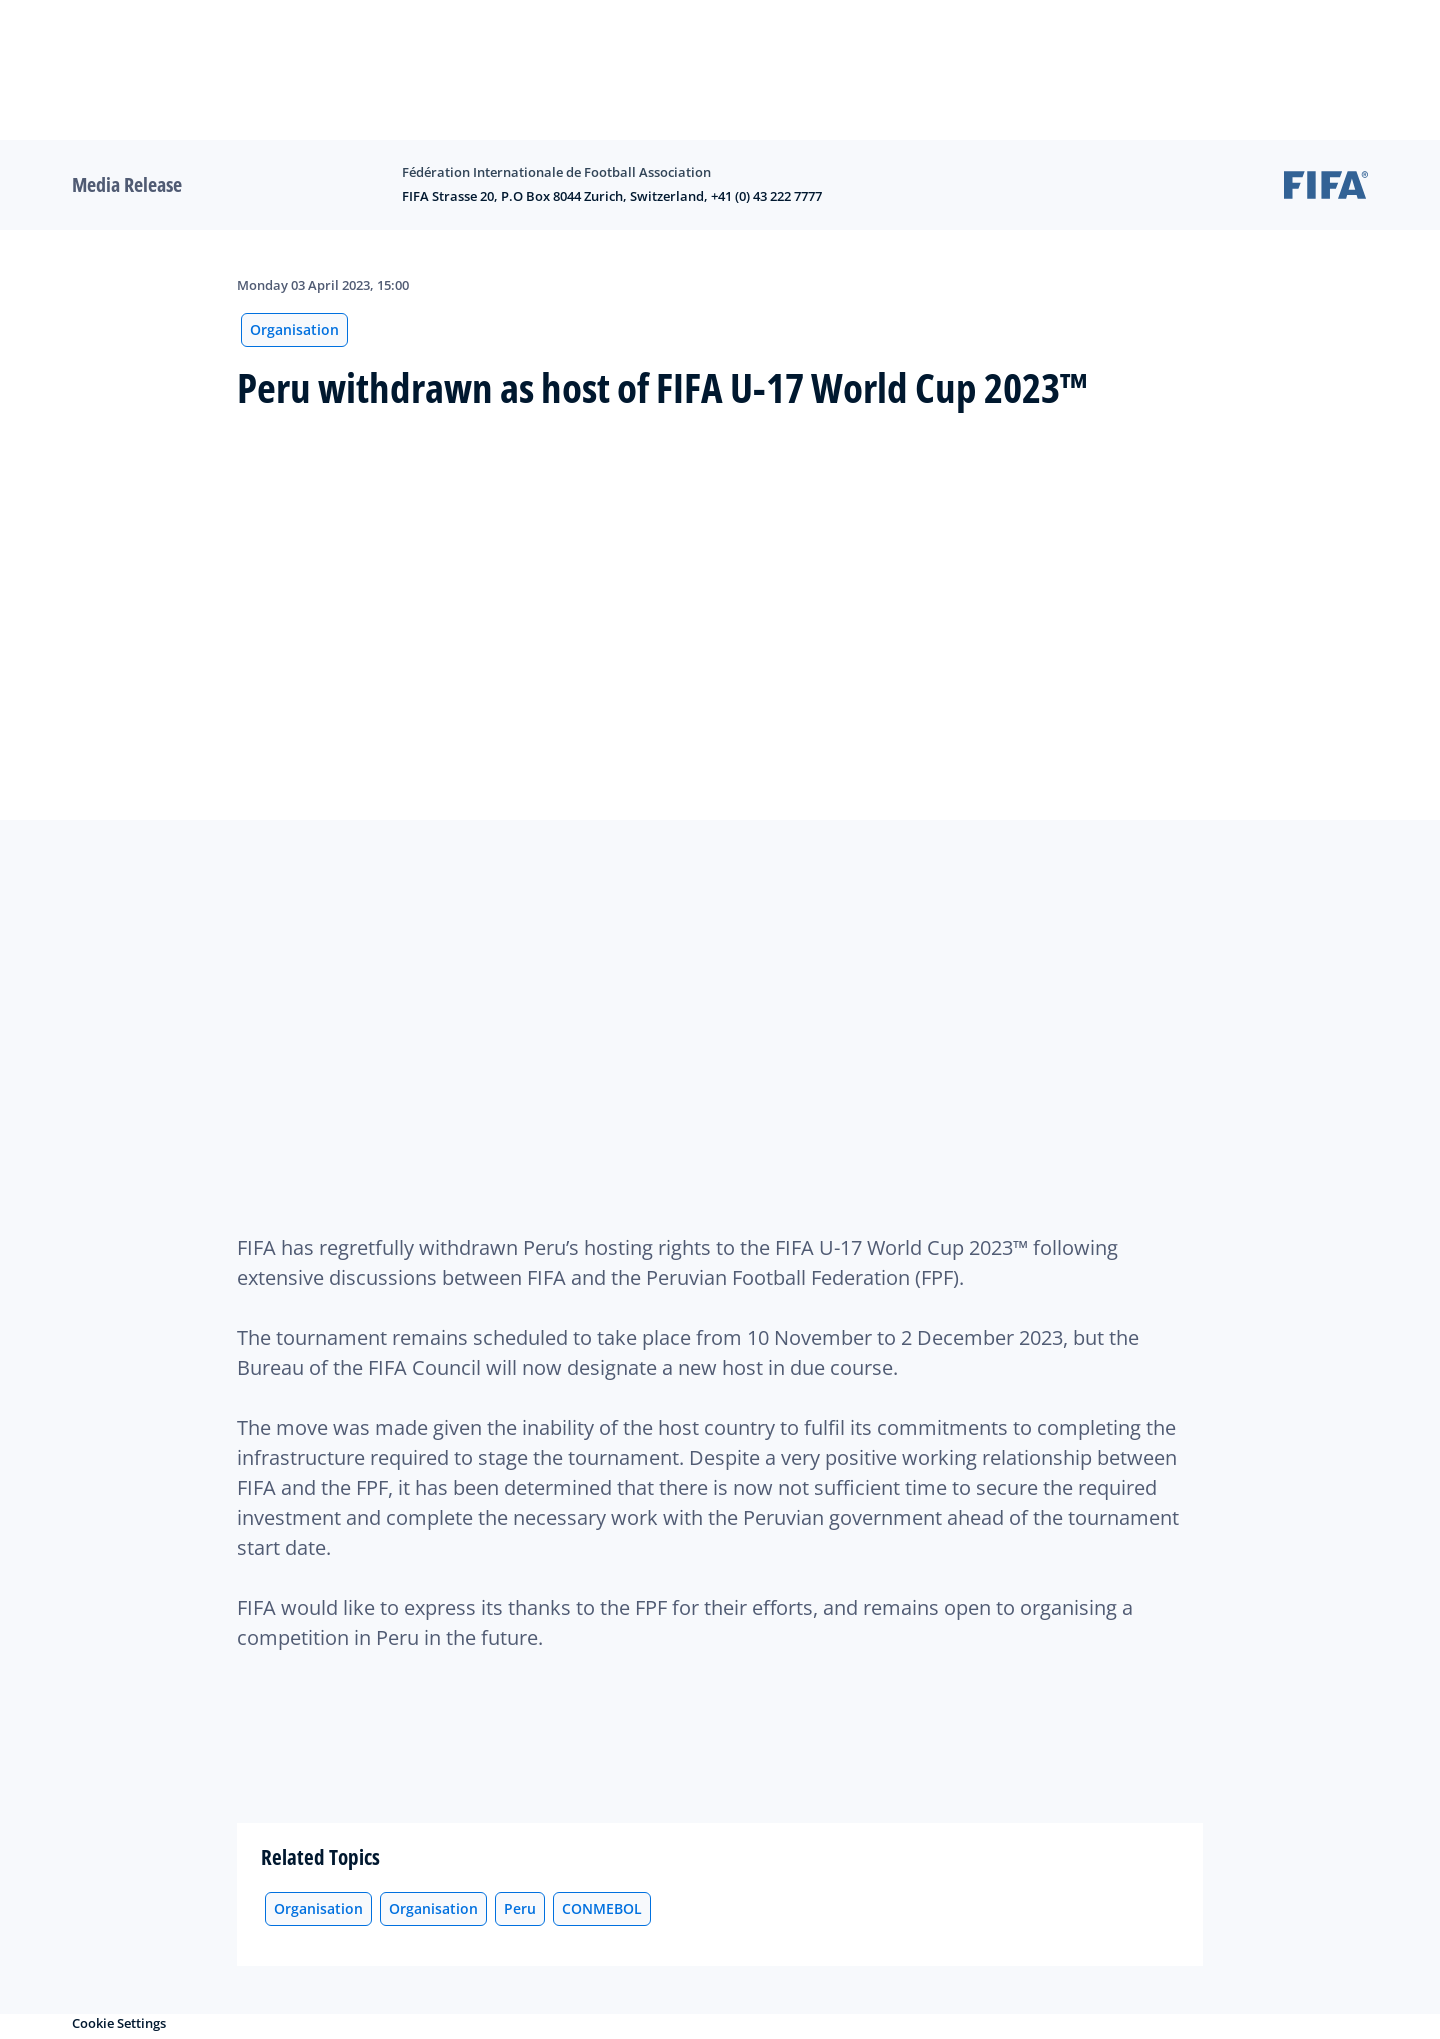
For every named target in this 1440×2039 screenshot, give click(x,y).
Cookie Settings (119, 2023)
